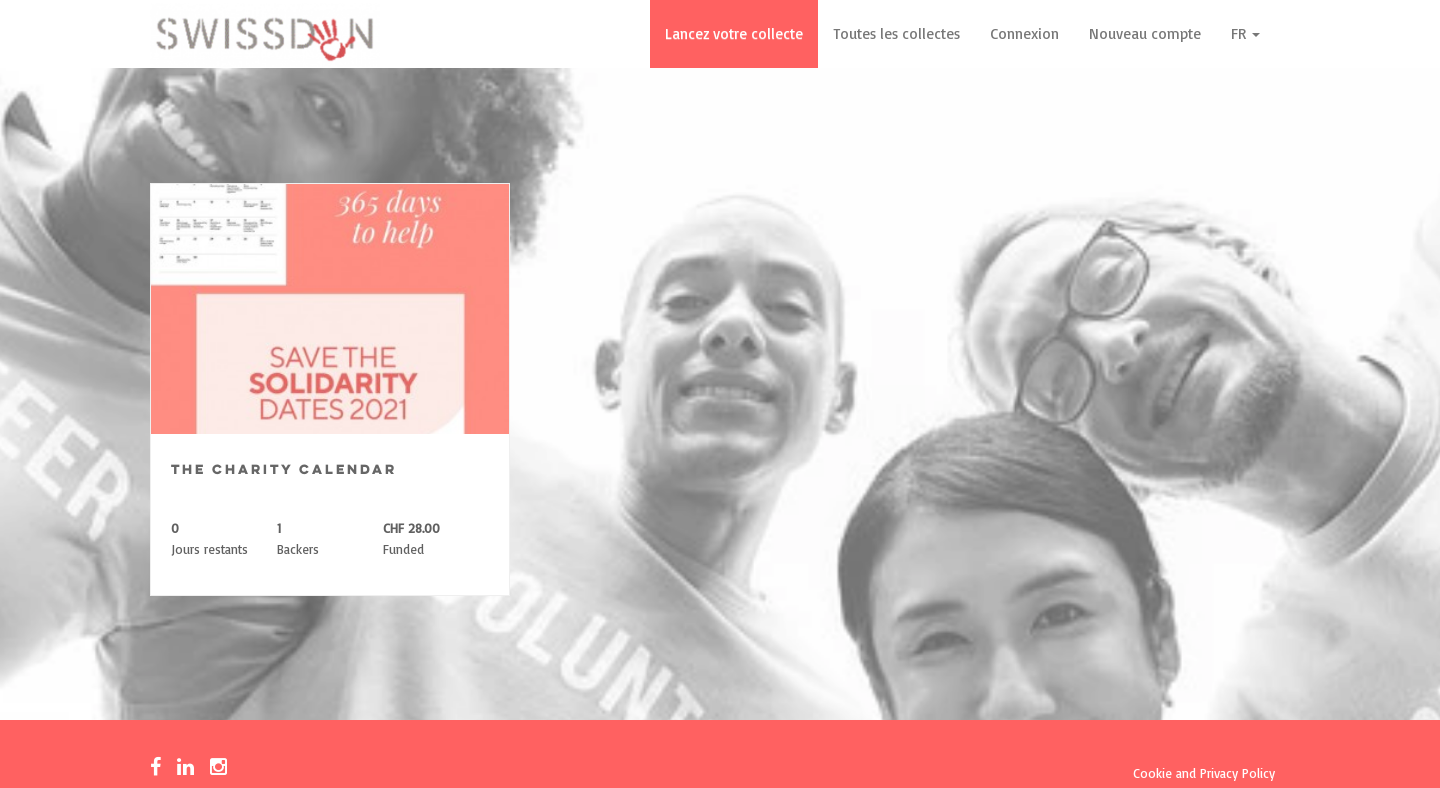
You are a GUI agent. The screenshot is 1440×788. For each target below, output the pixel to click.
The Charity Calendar (284, 471)
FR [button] (1245, 33)
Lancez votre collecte (734, 33)
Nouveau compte (1145, 33)
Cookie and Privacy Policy (1204, 773)
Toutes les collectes (896, 33)
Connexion (1024, 33)
